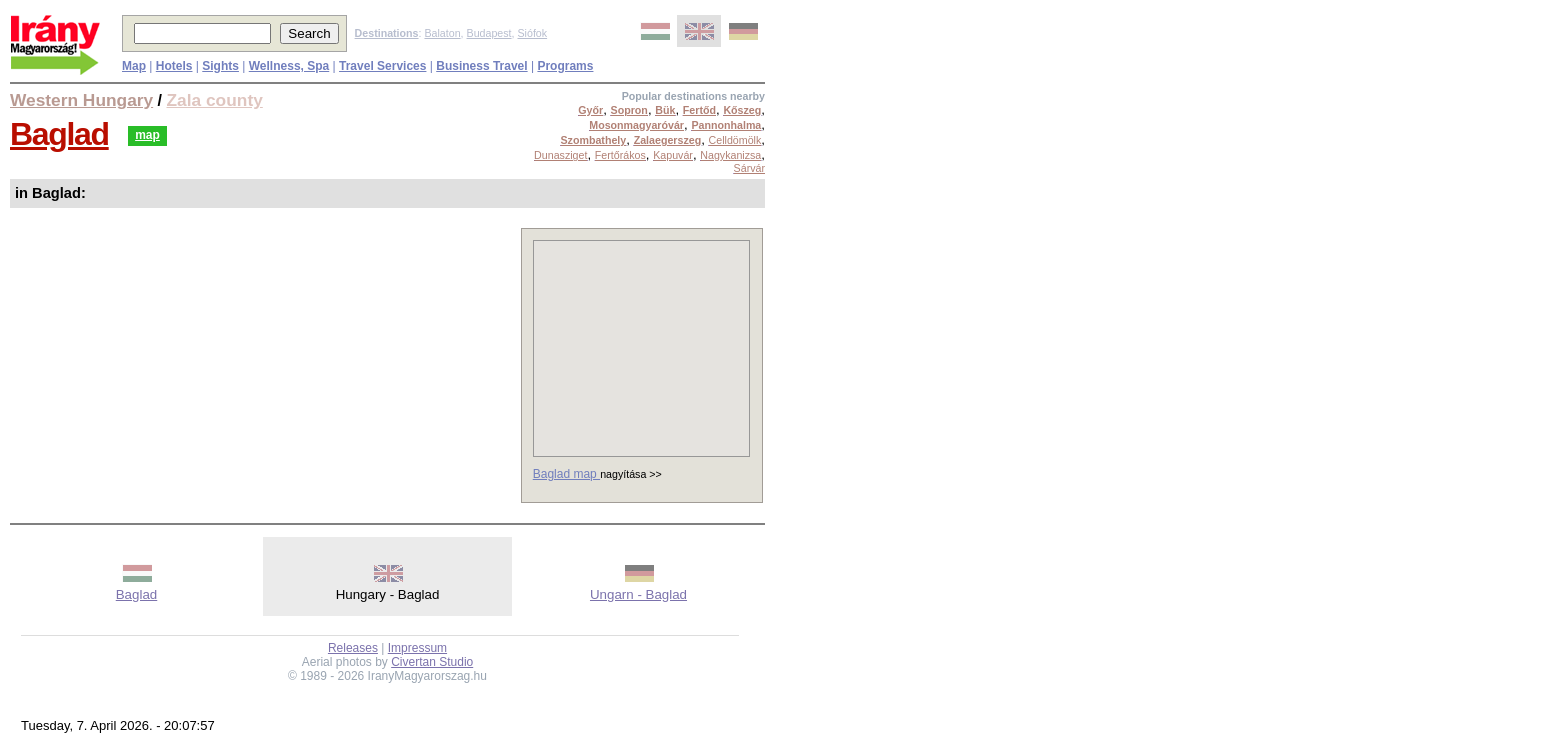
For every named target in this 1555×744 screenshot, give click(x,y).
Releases (353, 648)
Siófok (532, 33)
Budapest (489, 33)
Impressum (417, 648)
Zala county (215, 100)
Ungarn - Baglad (638, 594)
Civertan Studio (432, 662)
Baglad (59, 134)
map (147, 135)
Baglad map (566, 474)
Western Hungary (81, 100)
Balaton (442, 33)
